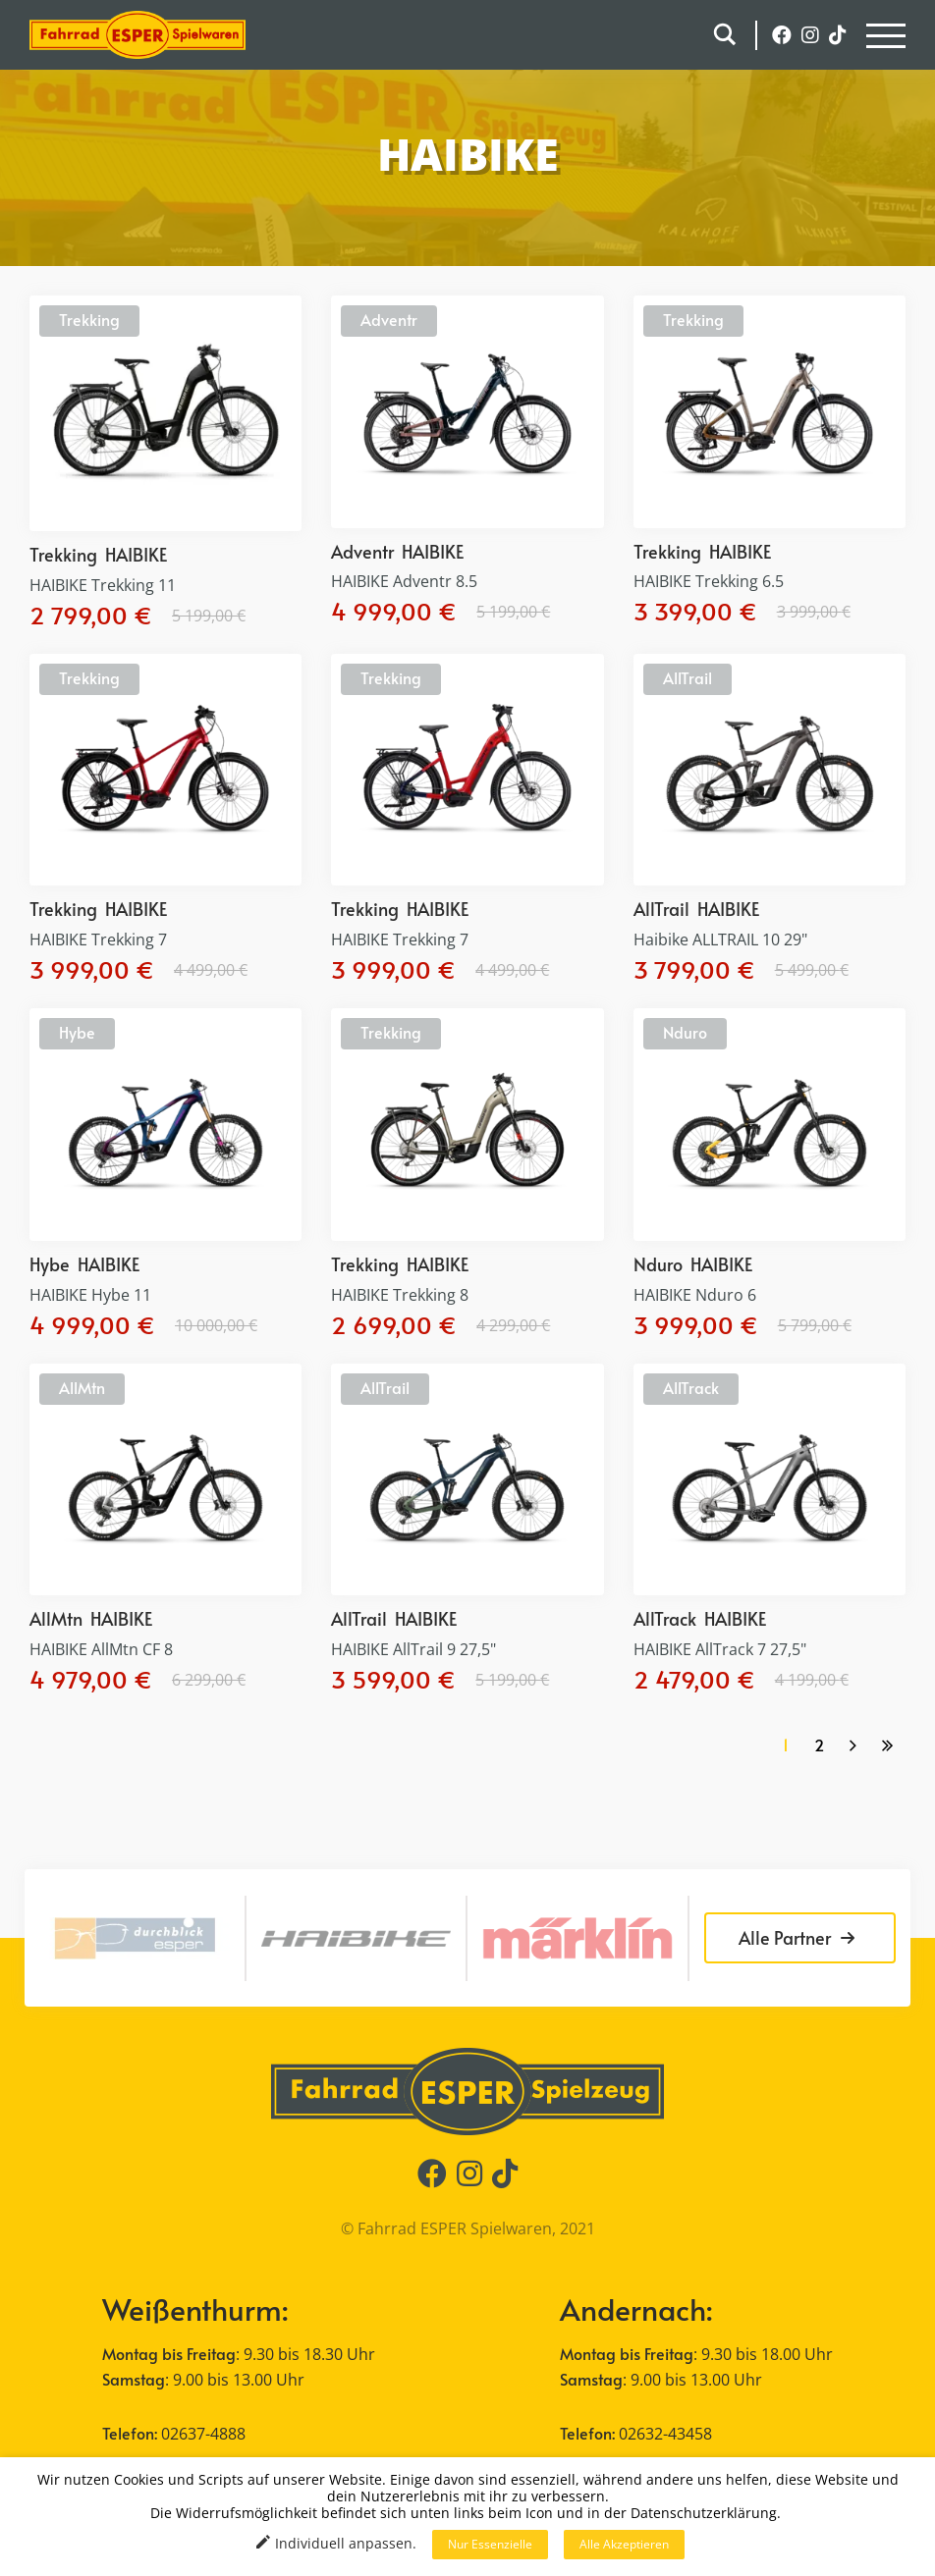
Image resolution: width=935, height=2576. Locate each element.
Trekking (89, 319)
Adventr (388, 319)
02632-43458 (665, 2433)
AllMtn (82, 1387)
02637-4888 (203, 2433)
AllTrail (687, 677)
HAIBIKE (136, 554)
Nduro (685, 1032)
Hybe (77, 1032)
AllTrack (691, 1387)
